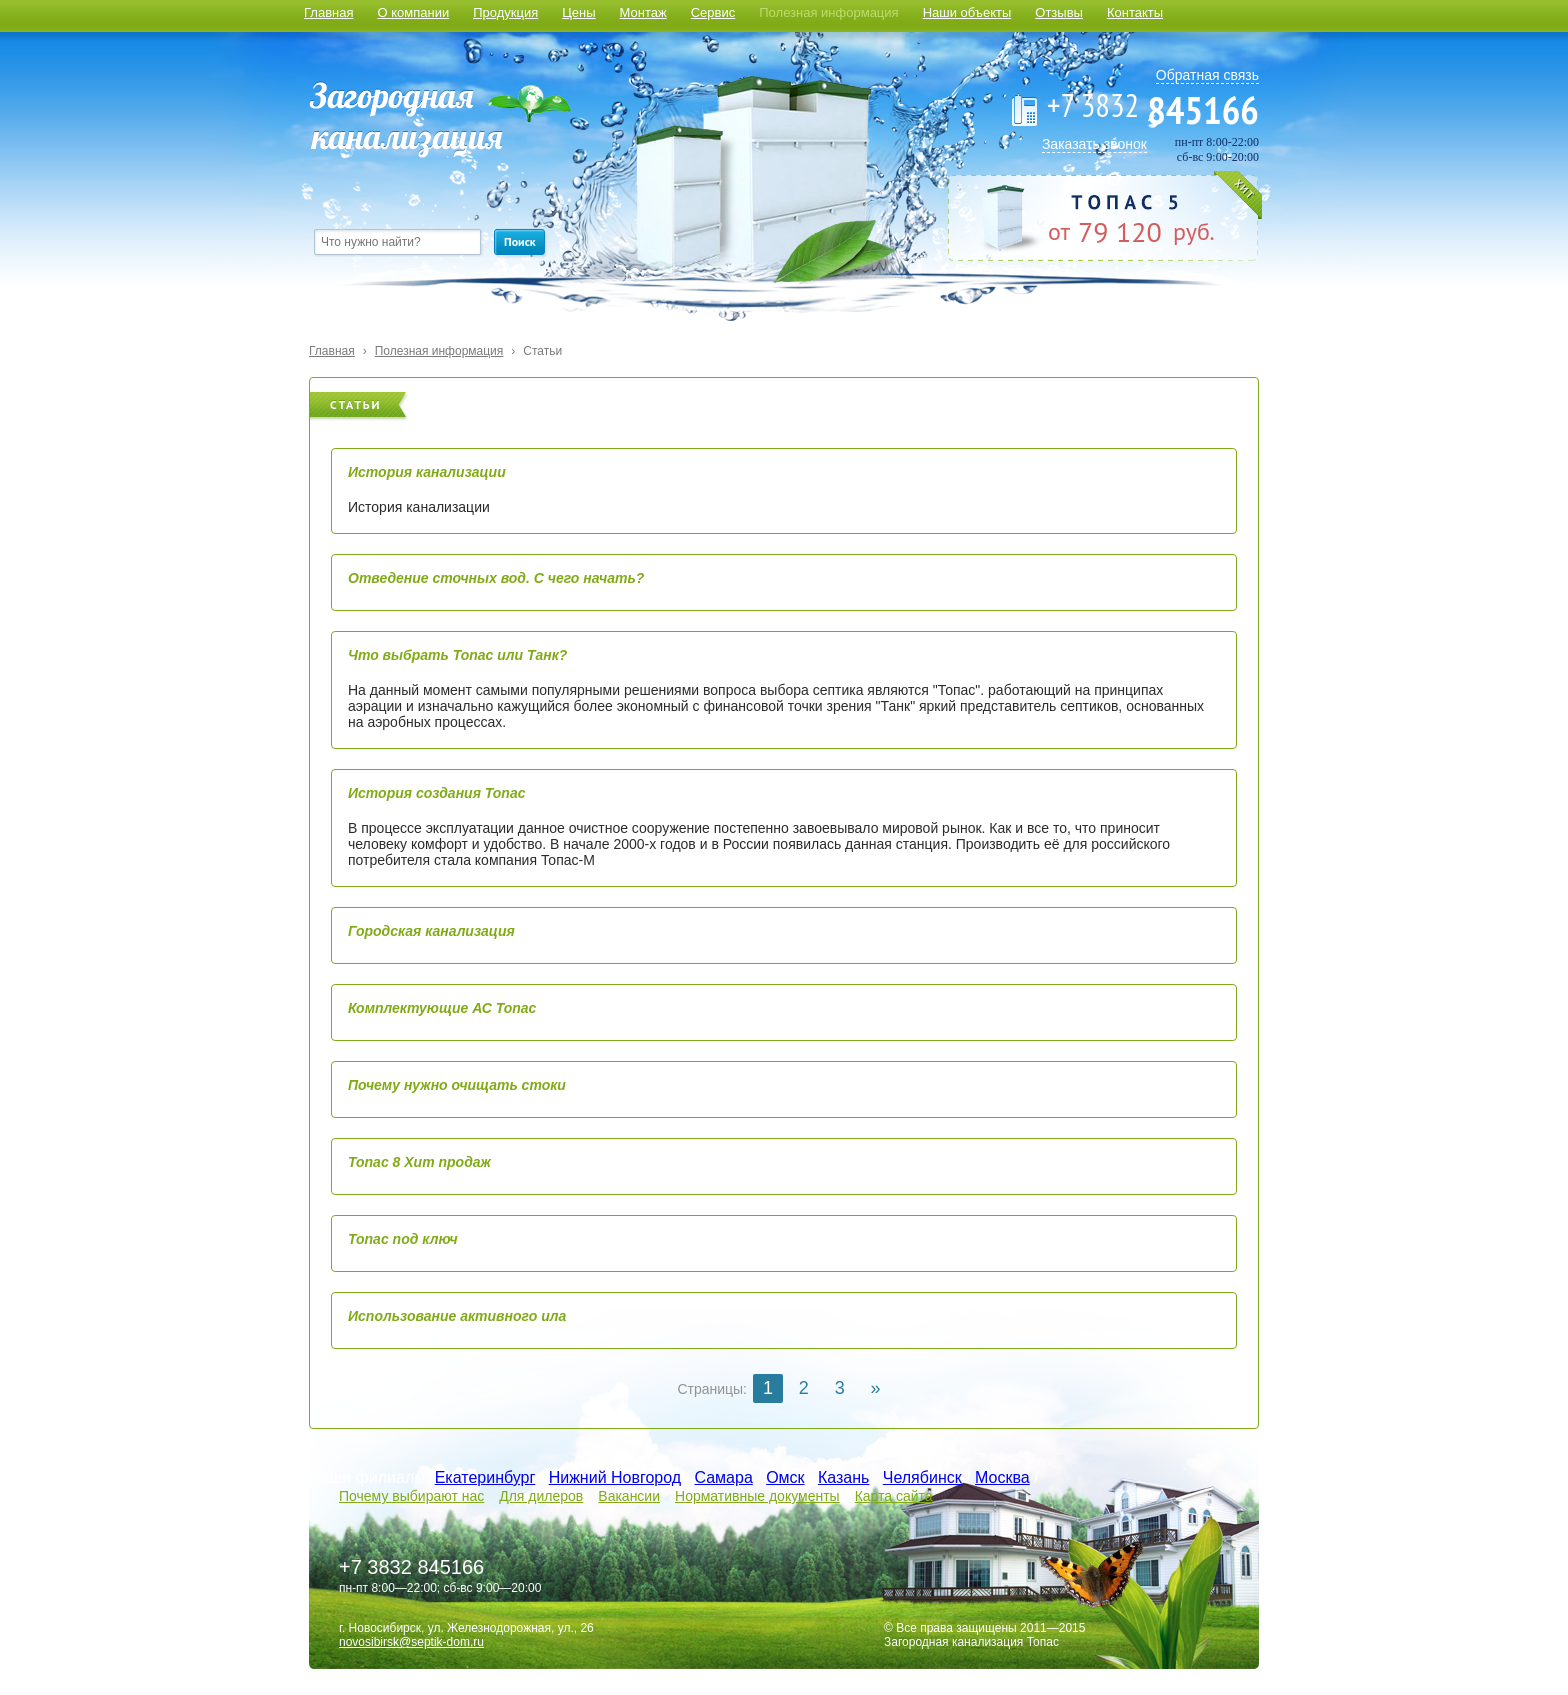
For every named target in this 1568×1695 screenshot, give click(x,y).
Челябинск (922, 1477)
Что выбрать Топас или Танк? (457, 655)
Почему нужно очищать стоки (457, 1085)
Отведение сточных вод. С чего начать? (496, 578)
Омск (785, 1477)
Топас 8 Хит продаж (419, 1162)
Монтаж (643, 12)
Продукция (505, 12)
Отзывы (1059, 12)
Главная (328, 12)
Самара (723, 1477)
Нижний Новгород (615, 1477)
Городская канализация (431, 931)
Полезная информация (828, 12)
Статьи (542, 351)
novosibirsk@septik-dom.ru (411, 1642)
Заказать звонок (1094, 144)
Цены (578, 12)
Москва (1002, 1477)
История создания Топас (436, 793)
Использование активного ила (457, 1316)
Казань (843, 1477)
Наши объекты (967, 12)
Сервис (713, 12)
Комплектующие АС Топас (442, 1008)
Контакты (1135, 12)
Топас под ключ (403, 1239)
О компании (413, 12)
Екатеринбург (485, 1477)
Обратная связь (1207, 75)
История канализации (427, 472)
